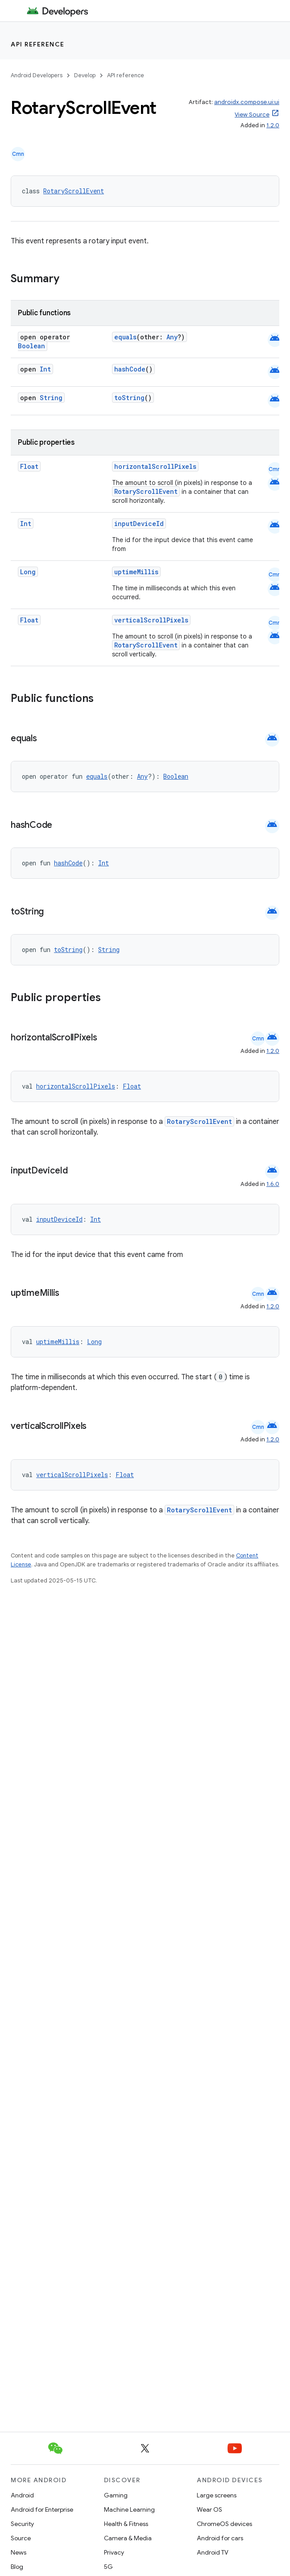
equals (125, 337)
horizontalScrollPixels (155, 466)
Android (22, 2495)
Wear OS (209, 2509)
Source (21, 2538)
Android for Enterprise (42, 2509)
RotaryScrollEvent (73, 191)
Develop (84, 75)
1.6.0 (272, 1184)
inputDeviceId (139, 523)
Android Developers (36, 75)
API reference (38, 44)
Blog (17, 2567)
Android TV (212, 2552)
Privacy (114, 2552)
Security (22, 2524)
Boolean (31, 346)
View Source (252, 114)
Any (172, 337)
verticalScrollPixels (151, 620)
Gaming (116, 2495)
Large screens (216, 2495)
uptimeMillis (136, 572)
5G (108, 2567)
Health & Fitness (126, 2524)
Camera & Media (128, 2538)
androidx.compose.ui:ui (246, 102)
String (51, 397)
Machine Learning (129, 2509)
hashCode (129, 369)
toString (129, 397)
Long (28, 572)
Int (45, 369)
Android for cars (220, 2538)
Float (29, 466)
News (18, 2552)
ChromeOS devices (224, 2524)
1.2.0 (272, 125)
